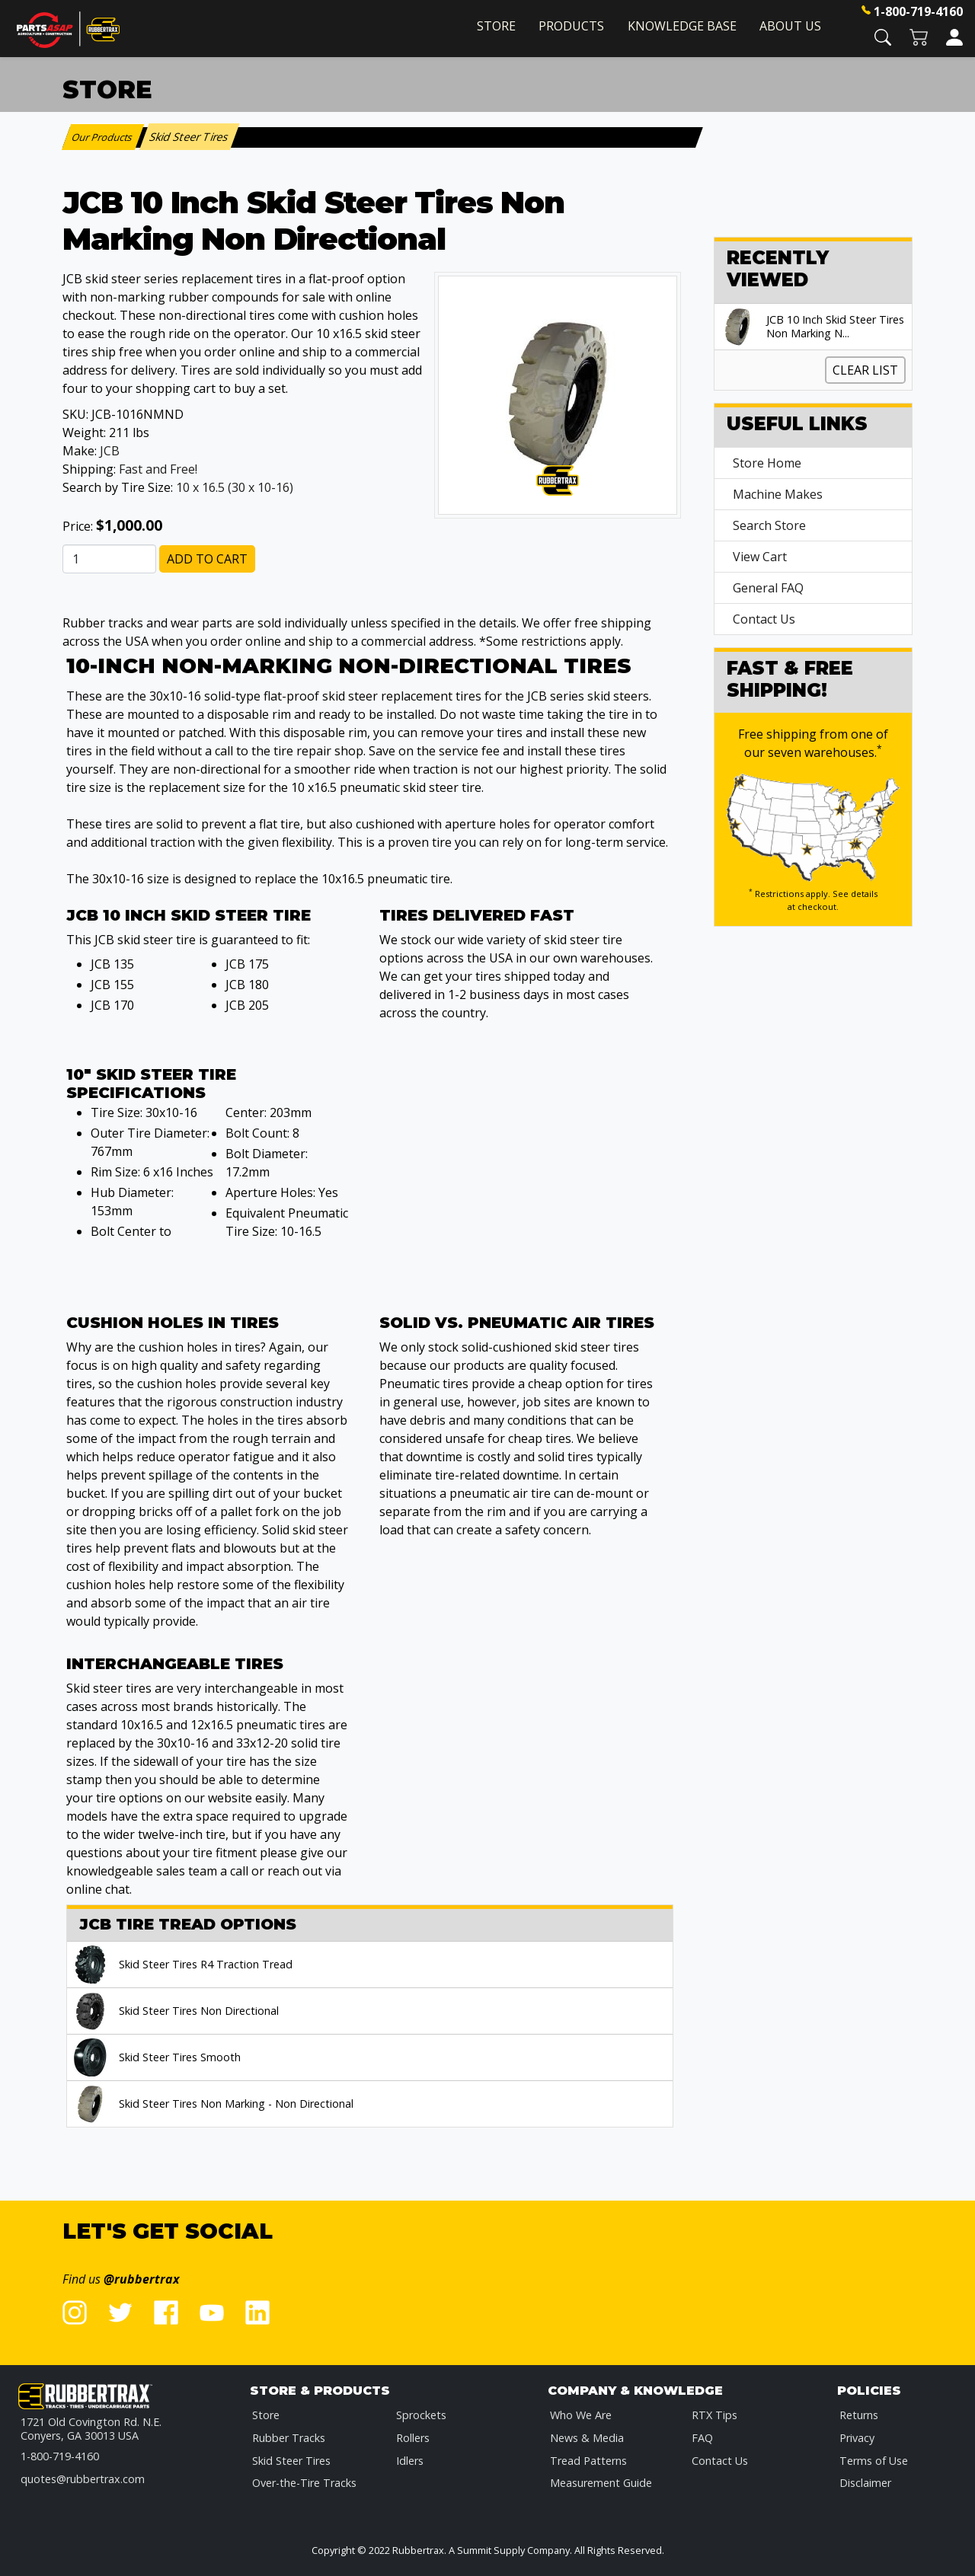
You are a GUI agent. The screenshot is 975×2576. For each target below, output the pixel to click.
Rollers (413, 2438)
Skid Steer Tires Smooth (180, 2057)
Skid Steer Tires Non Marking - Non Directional (236, 2104)
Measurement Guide (601, 2482)
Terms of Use (873, 2460)
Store (496, 26)
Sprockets (421, 2415)
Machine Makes (778, 494)
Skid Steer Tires (291, 2460)
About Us (790, 26)
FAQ (702, 2438)
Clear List (865, 370)
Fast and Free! (158, 469)
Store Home (767, 463)
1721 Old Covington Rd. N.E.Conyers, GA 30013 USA (91, 2429)
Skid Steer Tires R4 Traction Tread (205, 1964)
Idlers (410, 2460)
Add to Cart (207, 559)
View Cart (760, 556)
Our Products (103, 137)
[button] (882, 36)
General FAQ (768, 587)
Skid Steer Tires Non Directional (199, 2011)
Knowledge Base (682, 26)
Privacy (856, 2438)
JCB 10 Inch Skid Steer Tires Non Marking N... (835, 326)
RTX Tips (714, 2415)
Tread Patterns (588, 2460)
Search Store (769, 525)
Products (571, 26)
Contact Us (764, 619)
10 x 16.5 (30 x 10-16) (234, 487)
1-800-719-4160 (918, 11)
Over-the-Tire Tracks (304, 2482)
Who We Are (581, 2415)
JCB (110, 450)
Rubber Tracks (288, 2438)
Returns (858, 2415)
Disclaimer (865, 2482)
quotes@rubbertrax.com (83, 2479)
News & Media (587, 2438)
